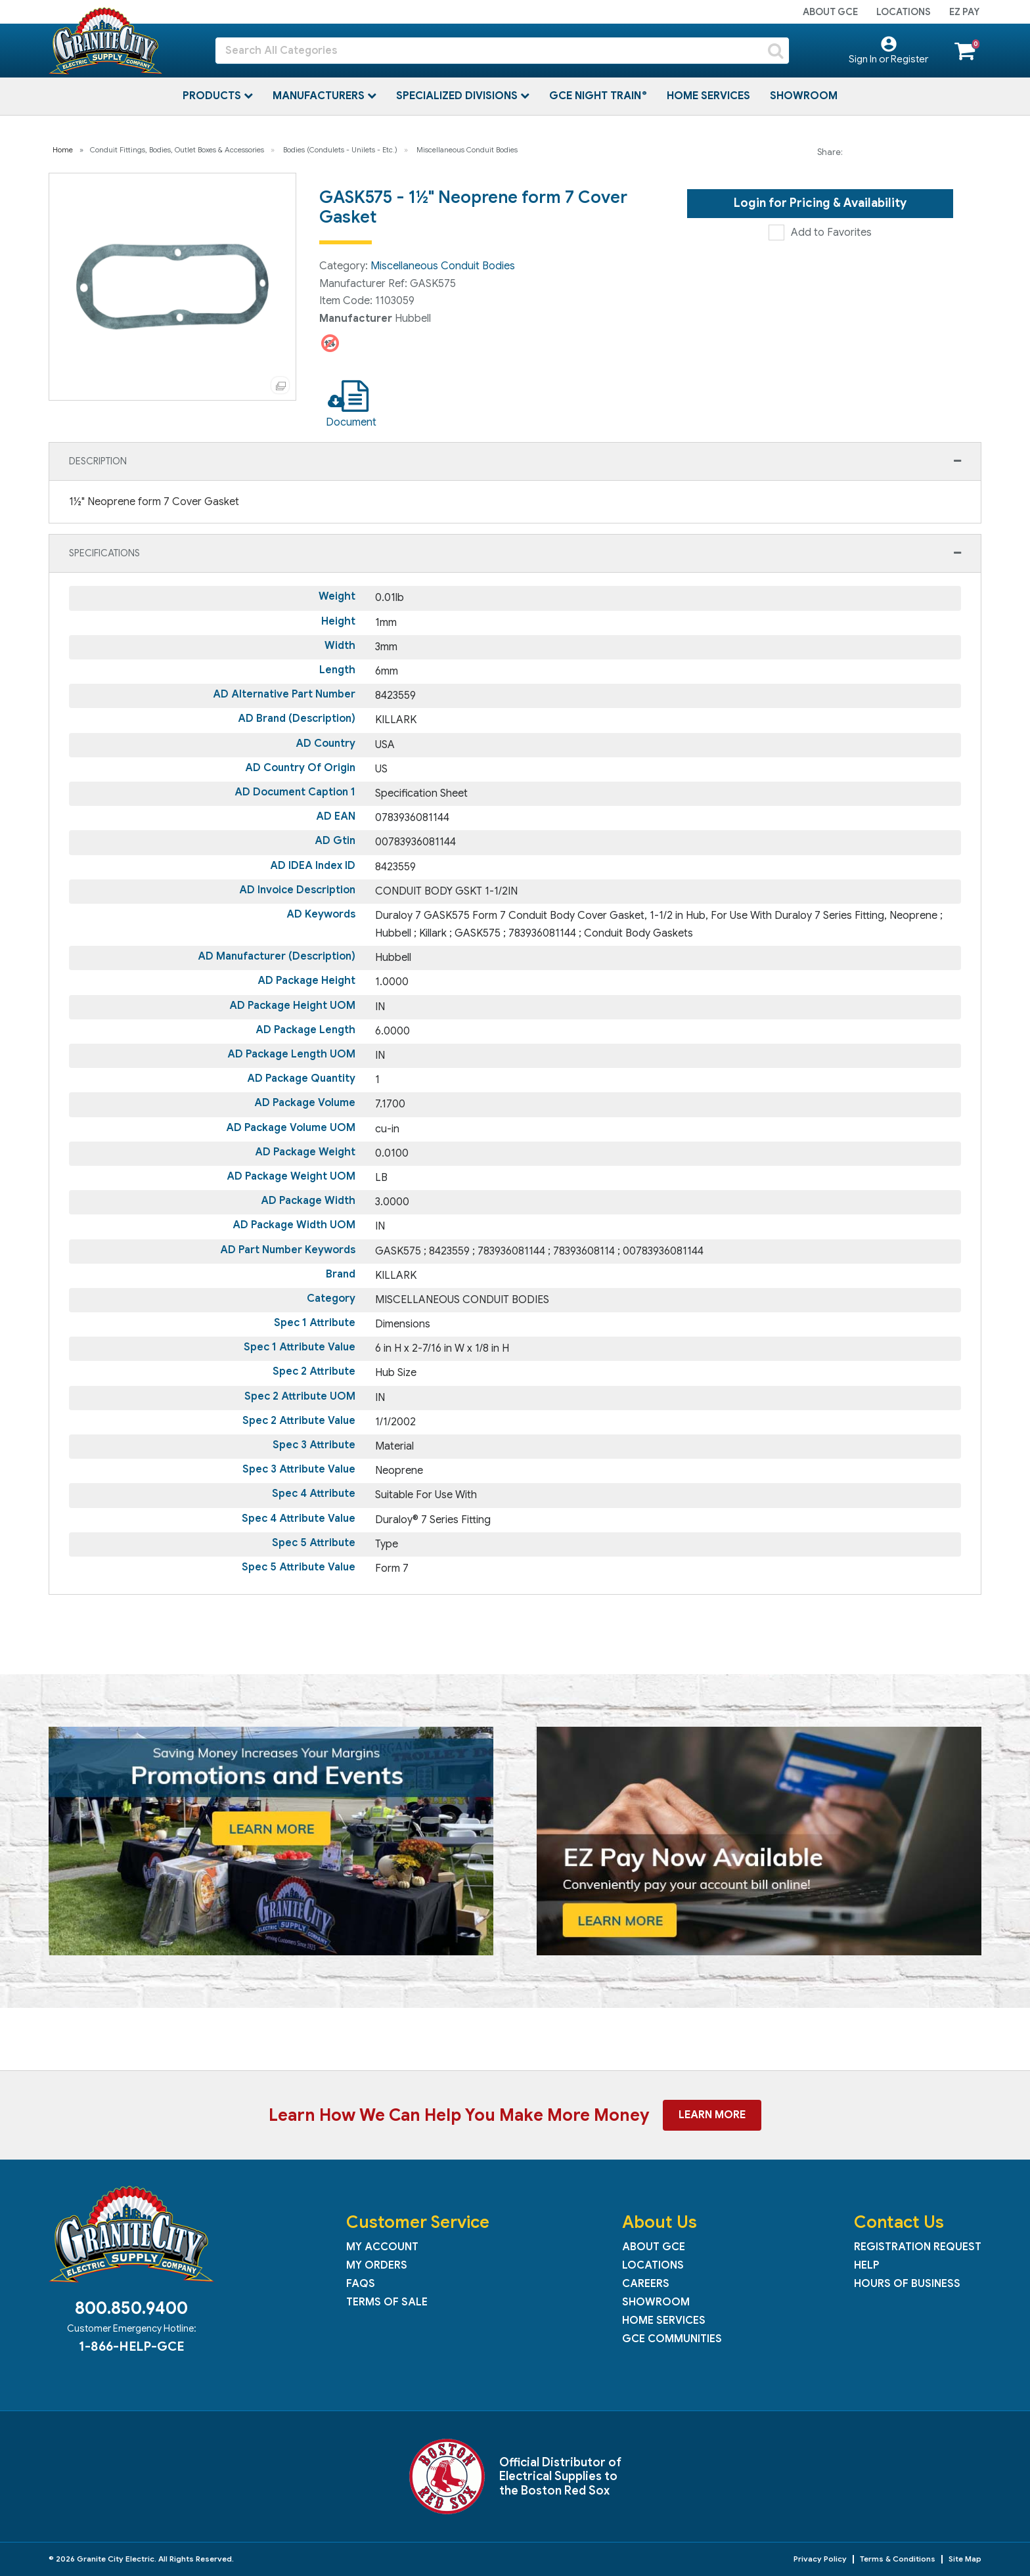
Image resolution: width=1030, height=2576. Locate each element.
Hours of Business (907, 2283)
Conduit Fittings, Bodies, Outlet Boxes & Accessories (177, 149)
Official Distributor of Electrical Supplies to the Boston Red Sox (560, 2476)
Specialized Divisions (458, 95)
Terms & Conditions (897, 2559)
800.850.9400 (131, 2308)
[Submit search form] (776, 50)
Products (213, 95)
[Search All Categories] (502, 50)
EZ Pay (964, 12)
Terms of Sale (387, 2302)
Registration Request (917, 2247)
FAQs (360, 2283)
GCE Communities (672, 2338)
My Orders (376, 2265)
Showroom (804, 95)
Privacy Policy (820, 2559)
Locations (903, 12)
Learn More (712, 2114)
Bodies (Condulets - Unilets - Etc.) (340, 149)
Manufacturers (320, 95)
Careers (645, 2283)
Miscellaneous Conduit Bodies (467, 149)
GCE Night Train (596, 95)
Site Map (965, 2559)
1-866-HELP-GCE (131, 2346)
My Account (382, 2247)
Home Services (708, 95)
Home (63, 149)
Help (866, 2265)
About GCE (830, 12)
